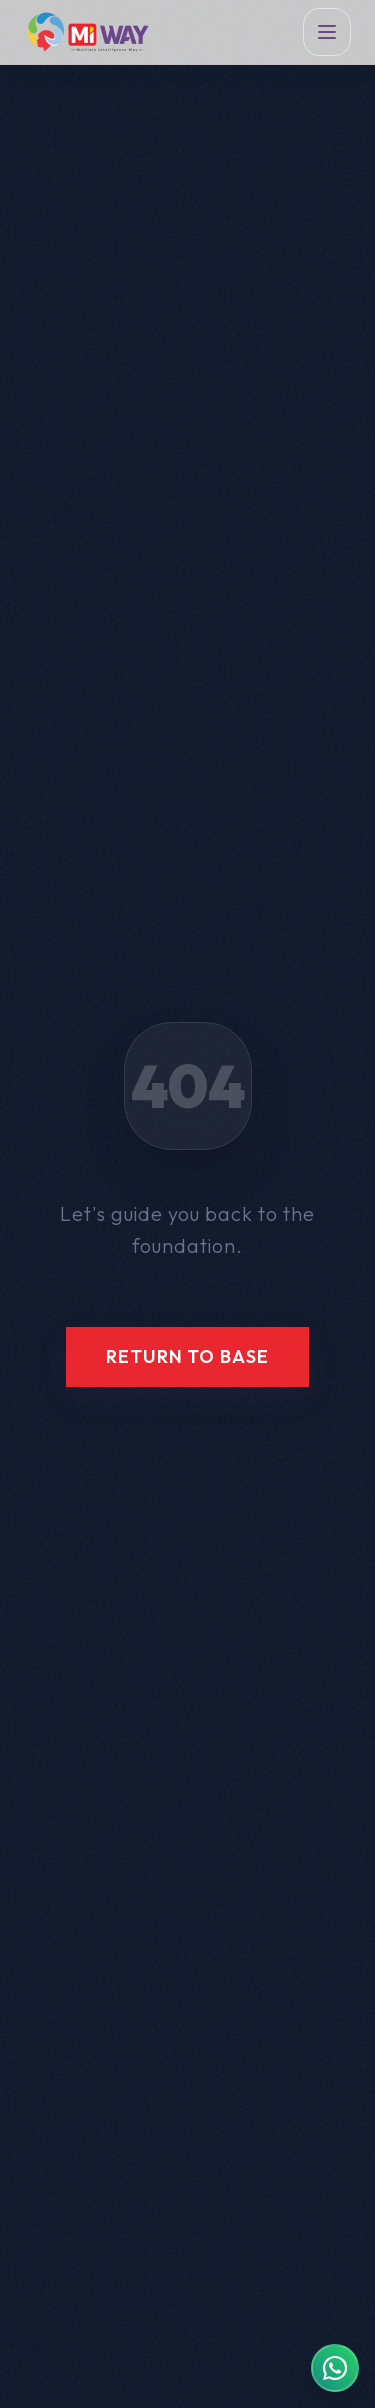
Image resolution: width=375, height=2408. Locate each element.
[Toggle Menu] (327, 32)
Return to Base (187, 1356)
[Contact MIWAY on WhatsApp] (335, 2368)
